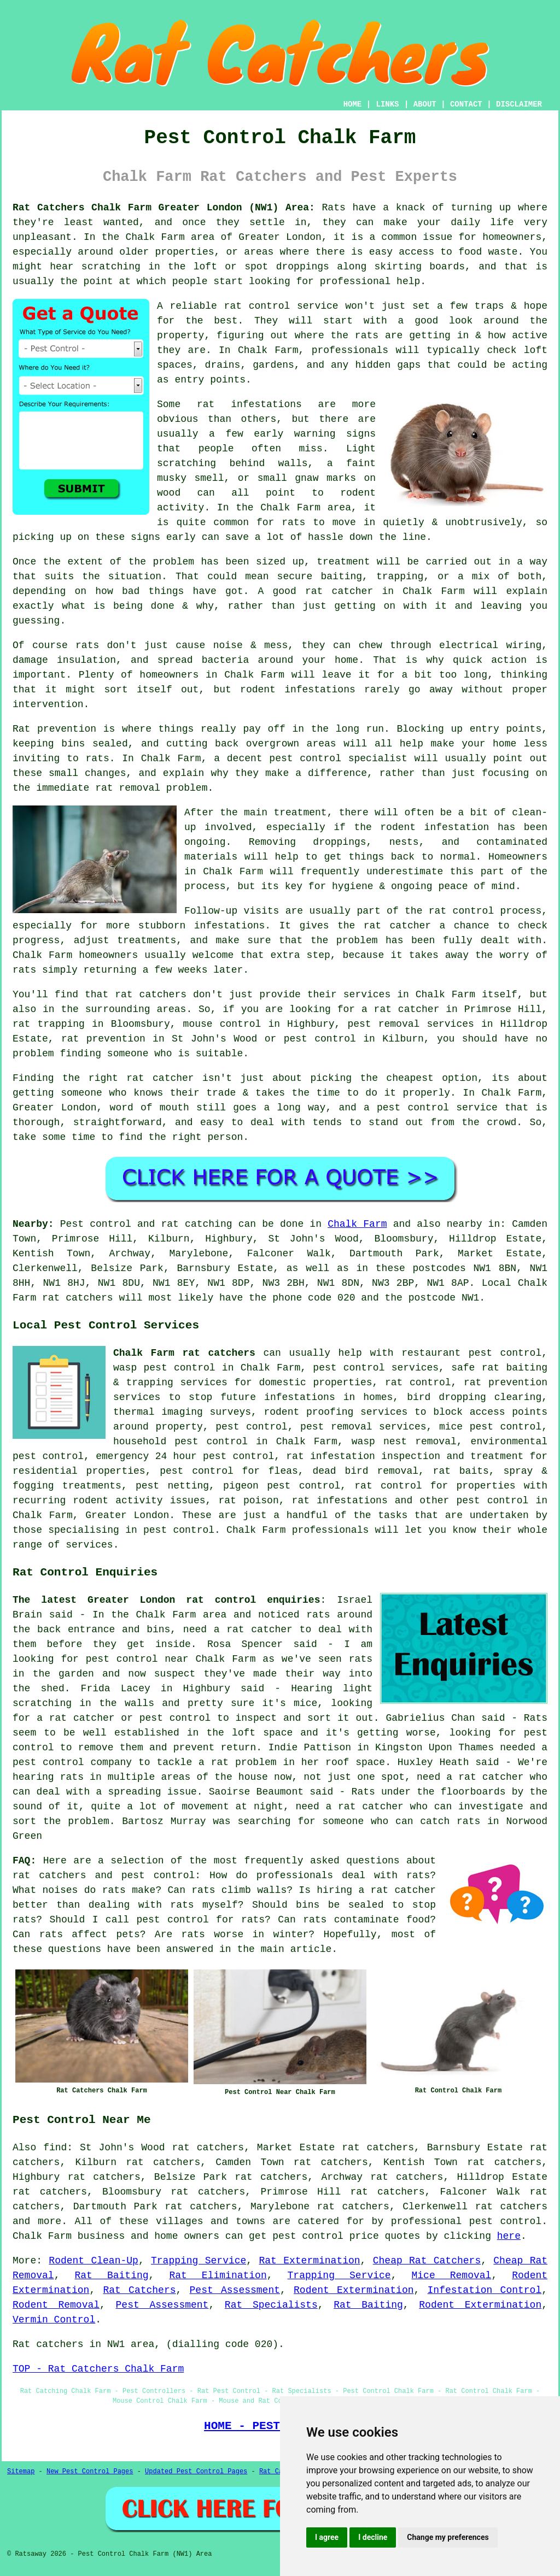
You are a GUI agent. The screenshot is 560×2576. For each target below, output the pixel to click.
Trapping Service (198, 2260)
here (509, 2236)
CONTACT (466, 104)
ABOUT (424, 104)
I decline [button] (372, 2537)
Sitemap (20, 2471)
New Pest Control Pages (89, 2471)
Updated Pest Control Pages (196, 2471)
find (55, 2147)
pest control (492, 1500)
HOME (352, 104)
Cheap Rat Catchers (427, 2260)
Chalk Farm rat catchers (184, 1353)
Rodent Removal (56, 2304)
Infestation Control (485, 2290)
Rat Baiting (111, 2275)
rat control (418, 1382)
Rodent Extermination (353, 2290)
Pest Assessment (235, 2290)
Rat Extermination (309, 2260)
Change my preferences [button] (447, 2537)
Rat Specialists (271, 2304)
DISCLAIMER (519, 104)
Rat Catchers (139, 2290)
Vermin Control (54, 2319)
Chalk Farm (357, 1224)
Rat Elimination (217, 2275)
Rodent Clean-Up (93, 2260)
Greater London (127, 1515)
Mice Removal (452, 2275)
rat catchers (511, 2206)
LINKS (387, 104)
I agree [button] (327, 2537)
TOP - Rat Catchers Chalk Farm (98, 2368)
